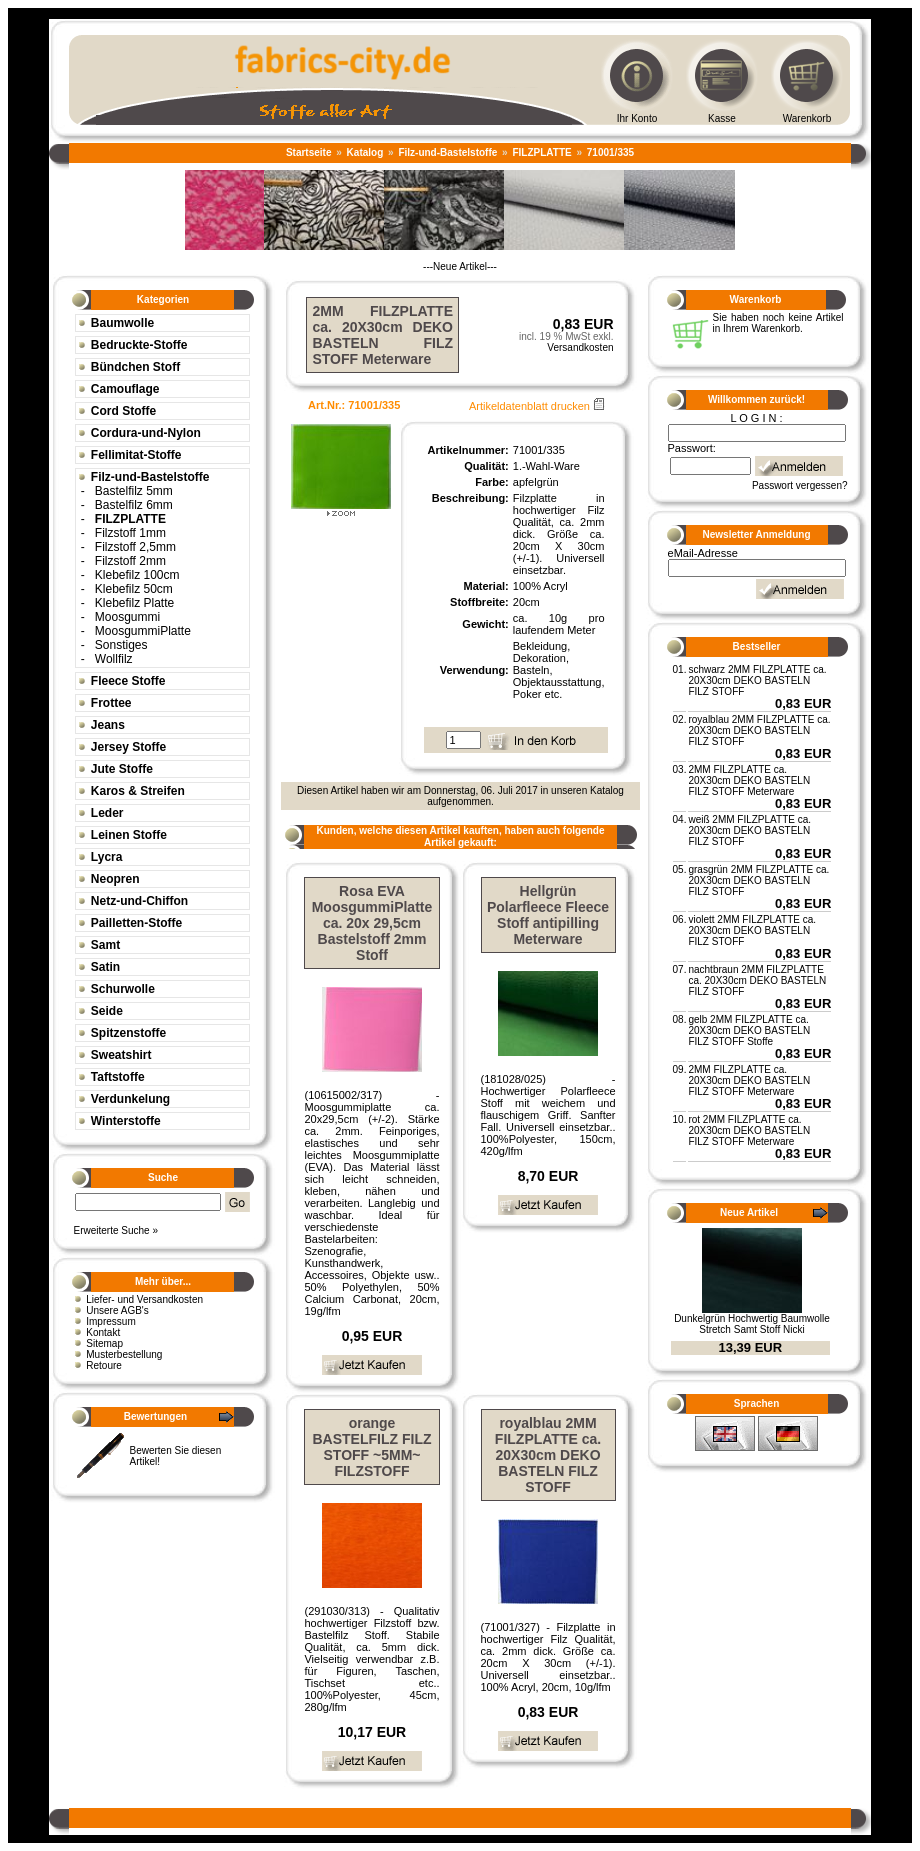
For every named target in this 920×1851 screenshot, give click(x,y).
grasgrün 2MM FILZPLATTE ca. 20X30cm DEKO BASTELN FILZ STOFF (758, 880)
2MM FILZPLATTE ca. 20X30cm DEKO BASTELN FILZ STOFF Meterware (749, 780)
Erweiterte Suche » (115, 1230)
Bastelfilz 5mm (134, 491)
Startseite (309, 152)
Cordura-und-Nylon (146, 433)
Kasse (722, 118)
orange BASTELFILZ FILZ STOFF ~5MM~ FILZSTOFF (372, 1447)
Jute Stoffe (122, 769)
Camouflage (125, 389)
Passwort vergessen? (800, 485)
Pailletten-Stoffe (136, 923)
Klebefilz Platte (134, 603)
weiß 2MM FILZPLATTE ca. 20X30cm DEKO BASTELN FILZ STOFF (749, 830)
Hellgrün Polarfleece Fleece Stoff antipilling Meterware (548, 915)
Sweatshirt (121, 1055)
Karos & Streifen (138, 791)
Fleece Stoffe (128, 681)
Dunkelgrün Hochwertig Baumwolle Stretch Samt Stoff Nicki (752, 1324)
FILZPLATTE (541, 152)
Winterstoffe (126, 1121)
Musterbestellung (124, 1354)
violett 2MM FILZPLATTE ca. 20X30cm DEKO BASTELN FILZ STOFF (752, 930)
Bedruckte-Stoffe (139, 345)
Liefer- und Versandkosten (144, 1299)
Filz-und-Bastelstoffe (447, 152)
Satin (105, 967)
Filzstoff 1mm (130, 533)
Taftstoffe (118, 1077)
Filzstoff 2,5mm (135, 547)
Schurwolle (123, 989)
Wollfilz (114, 659)
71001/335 (610, 152)
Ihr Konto (637, 118)
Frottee (111, 703)
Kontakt (103, 1332)
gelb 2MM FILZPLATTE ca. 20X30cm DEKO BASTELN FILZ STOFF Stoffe (749, 1030)
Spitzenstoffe (128, 1033)
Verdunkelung (130, 1099)
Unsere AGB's (117, 1310)
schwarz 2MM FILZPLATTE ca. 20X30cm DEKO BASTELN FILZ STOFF (757, 680)
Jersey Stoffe (128, 747)
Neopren (115, 879)
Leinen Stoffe (129, 835)
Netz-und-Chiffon (139, 901)
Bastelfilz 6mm (134, 505)
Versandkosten (580, 347)
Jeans (108, 725)
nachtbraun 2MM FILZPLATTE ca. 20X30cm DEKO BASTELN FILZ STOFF (757, 980)
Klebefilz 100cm (137, 575)
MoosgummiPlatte (143, 631)
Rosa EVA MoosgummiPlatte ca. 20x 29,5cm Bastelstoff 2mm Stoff (372, 923)
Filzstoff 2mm (130, 561)
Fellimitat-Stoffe (136, 455)
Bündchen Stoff (135, 367)
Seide (107, 1011)
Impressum (110, 1321)
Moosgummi (127, 617)
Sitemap (104, 1343)
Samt (105, 945)
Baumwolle (122, 323)
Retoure (104, 1365)
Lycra (107, 857)
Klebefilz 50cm (134, 589)
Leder (107, 813)
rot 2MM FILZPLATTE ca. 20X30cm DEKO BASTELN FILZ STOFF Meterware (749, 1130)
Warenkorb (807, 118)
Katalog (365, 152)
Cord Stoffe (123, 411)
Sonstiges (121, 645)
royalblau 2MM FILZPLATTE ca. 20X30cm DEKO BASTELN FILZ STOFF (548, 1455)
